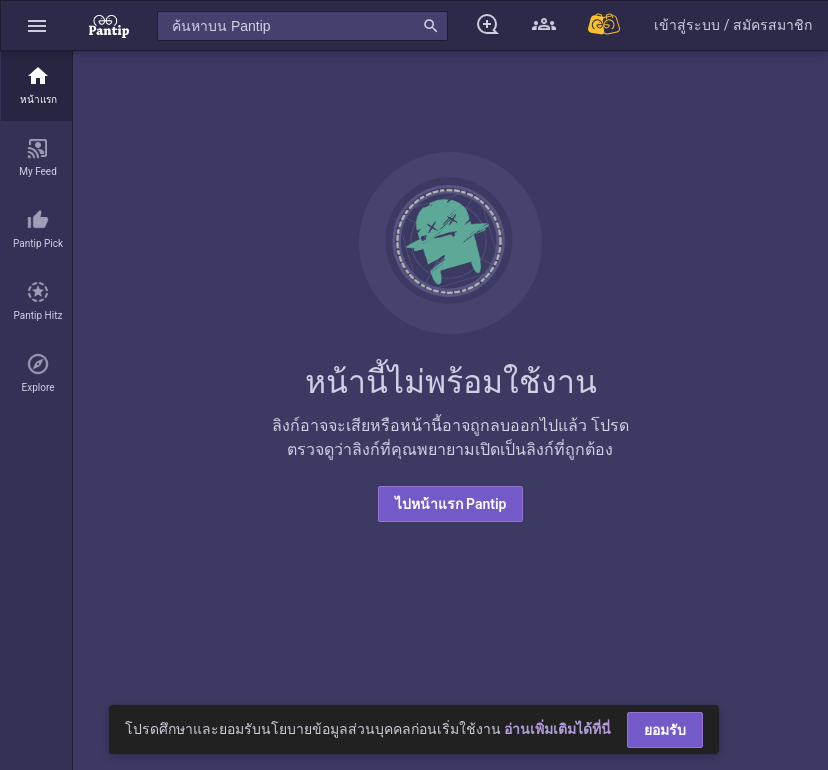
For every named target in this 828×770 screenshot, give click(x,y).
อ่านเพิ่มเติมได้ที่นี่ (557, 729)
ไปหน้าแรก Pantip (451, 504)
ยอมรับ (665, 730)
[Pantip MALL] (605, 25)
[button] (37, 25)
